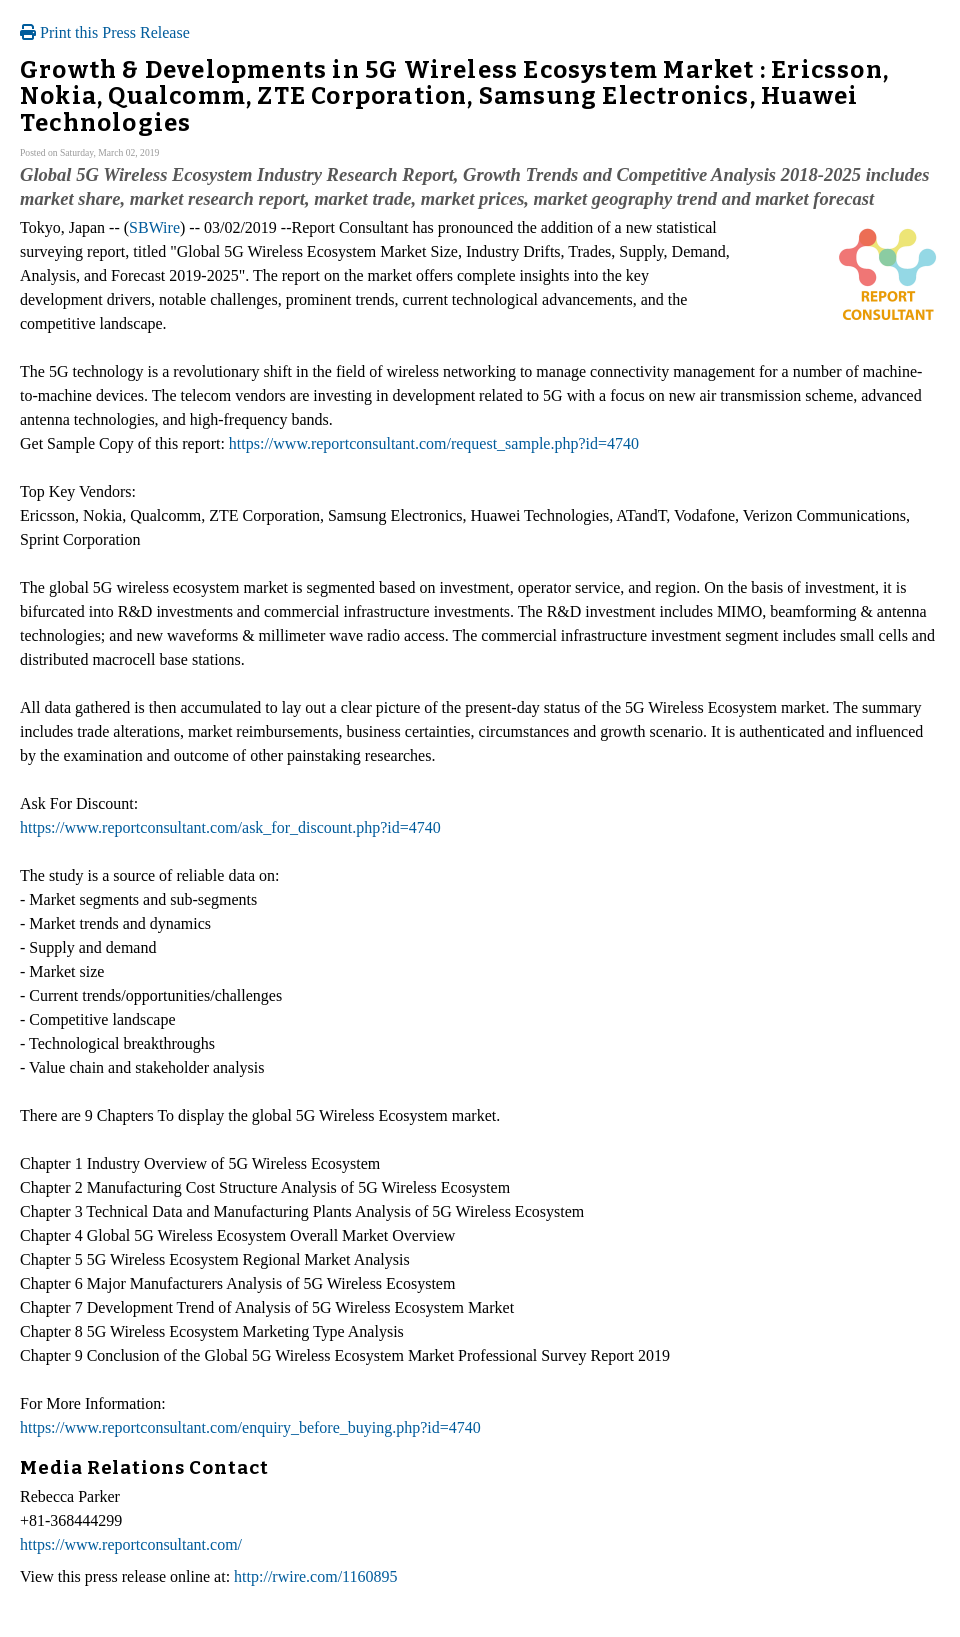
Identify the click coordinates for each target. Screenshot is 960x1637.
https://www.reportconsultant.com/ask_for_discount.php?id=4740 (230, 827)
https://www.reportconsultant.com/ (131, 1544)
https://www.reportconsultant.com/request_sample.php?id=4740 (434, 443)
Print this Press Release (105, 32)
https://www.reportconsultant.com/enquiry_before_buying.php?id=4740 (250, 1427)
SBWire (154, 227)
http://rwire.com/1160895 (315, 1576)
